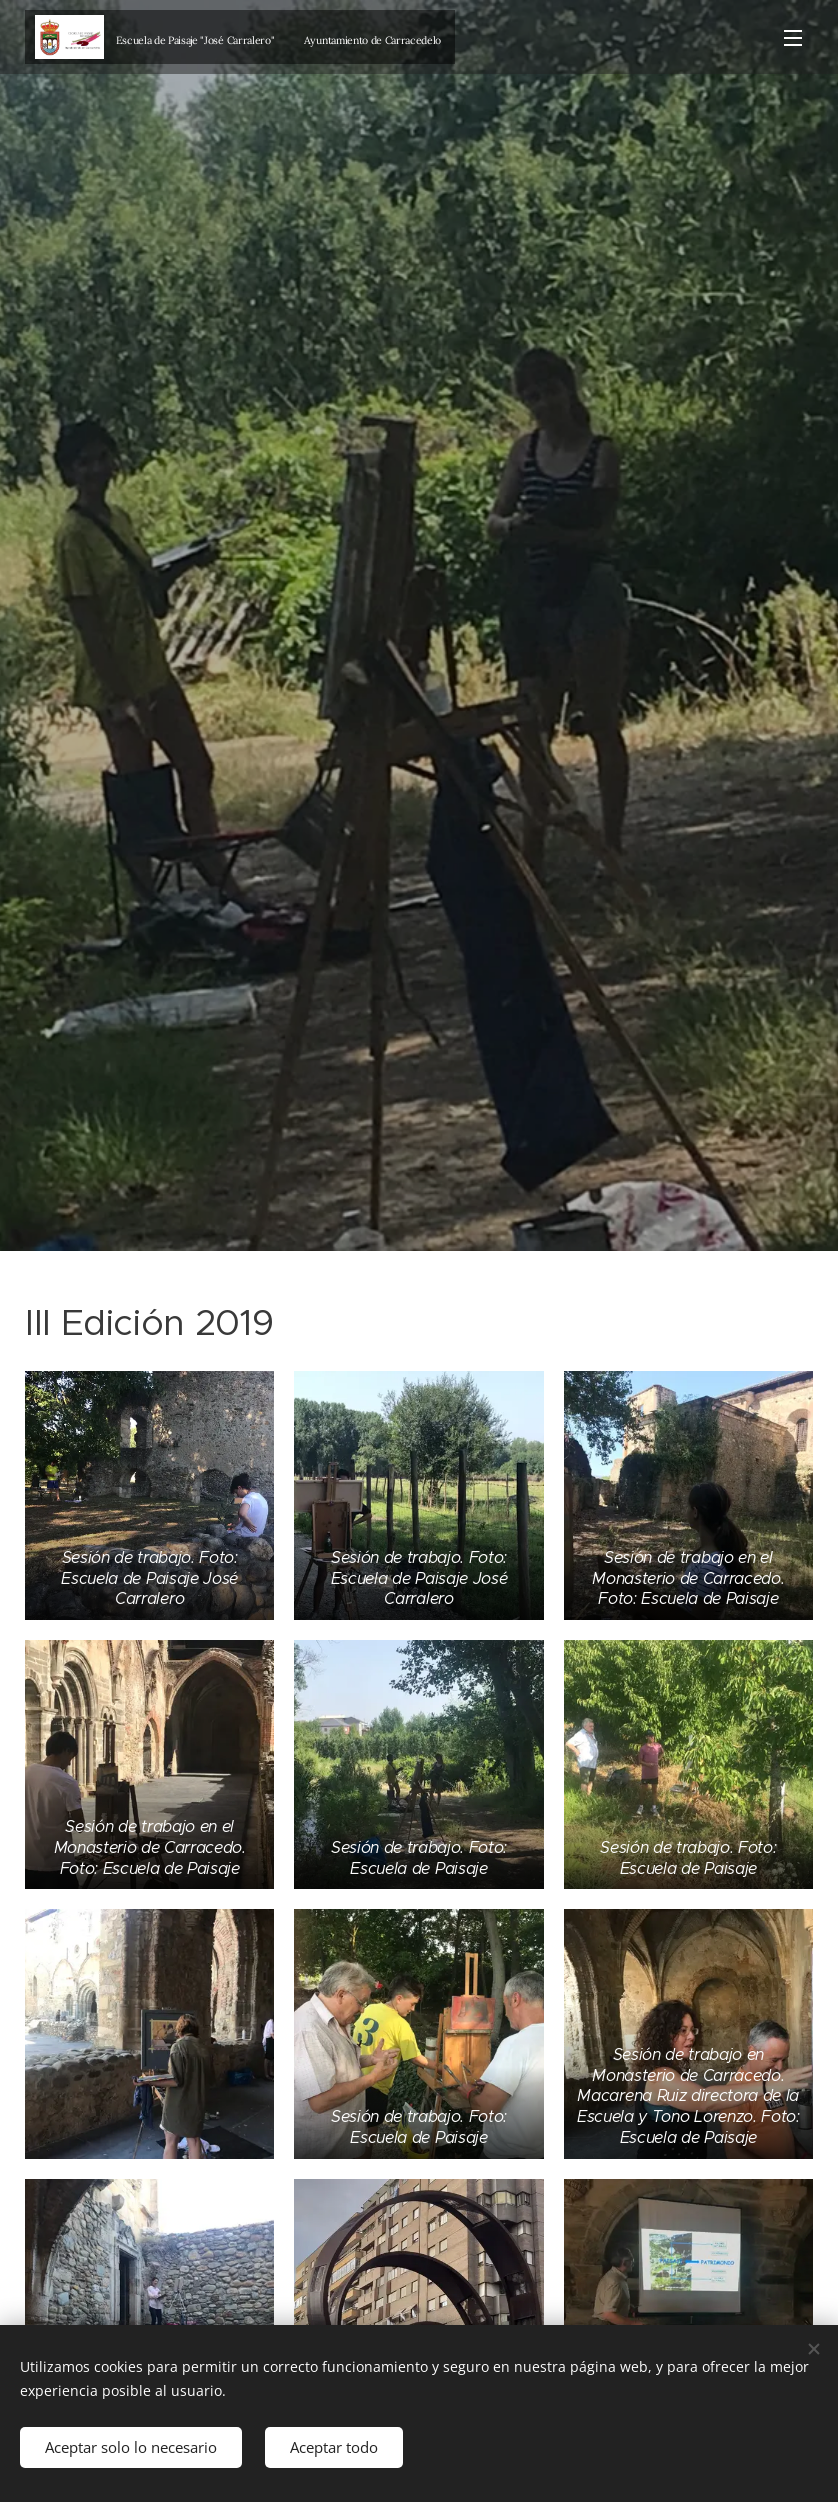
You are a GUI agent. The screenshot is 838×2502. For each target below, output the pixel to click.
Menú (793, 38)
